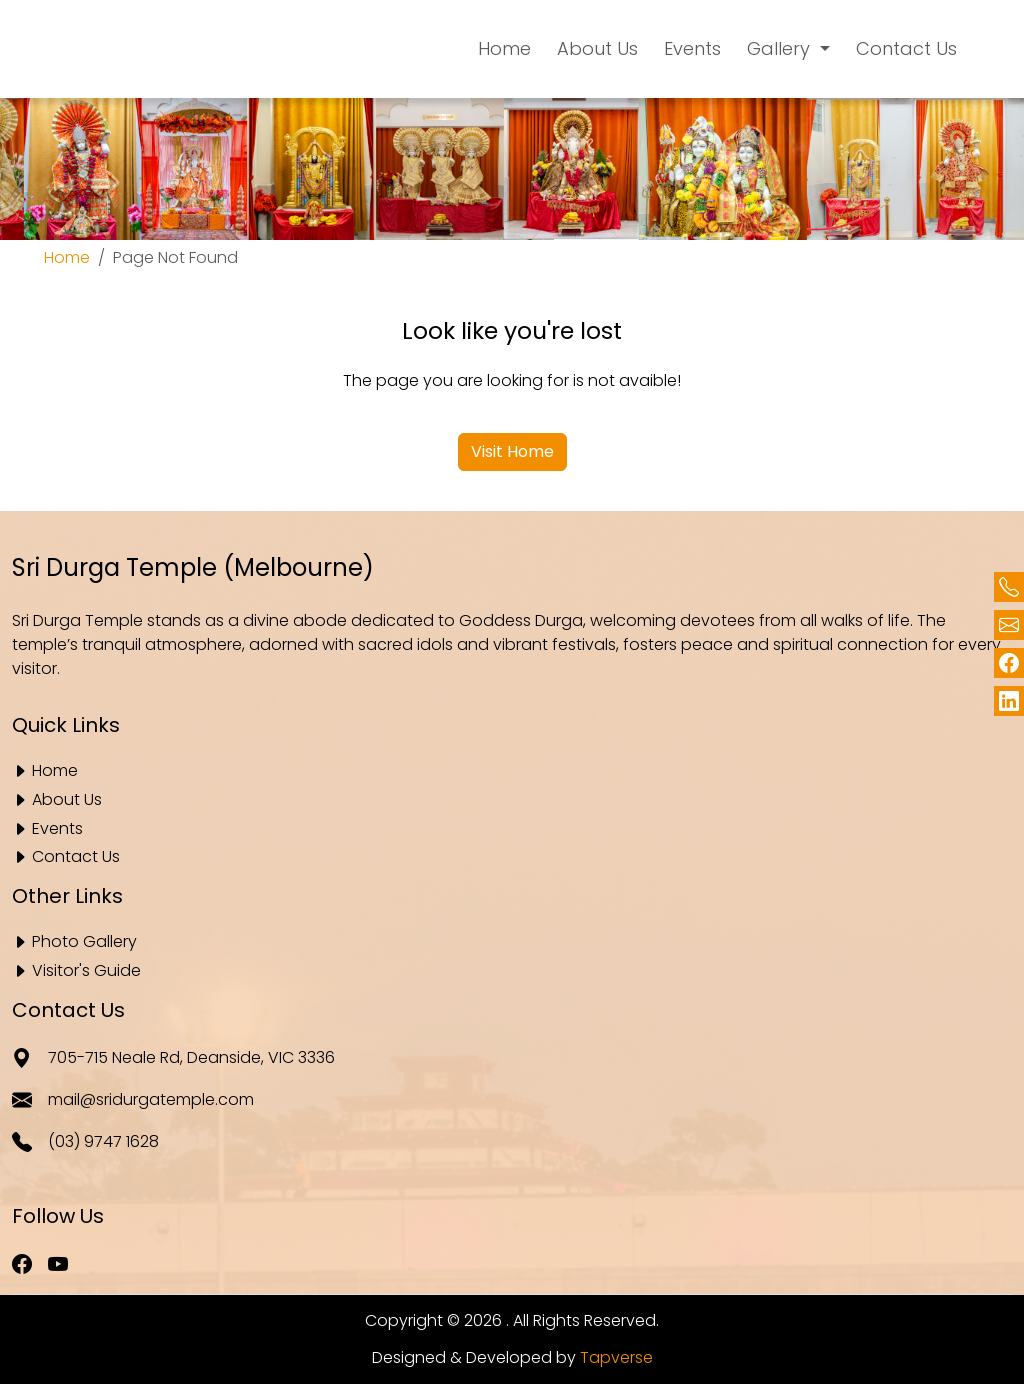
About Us (67, 800)
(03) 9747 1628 (85, 1143)
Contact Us (76, 857)
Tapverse (616, 1357)
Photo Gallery (84, 942)
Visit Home (512, 451)
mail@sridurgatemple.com (133, 1101)
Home (67, 257)
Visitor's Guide (86, 971)
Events (57, 829)
